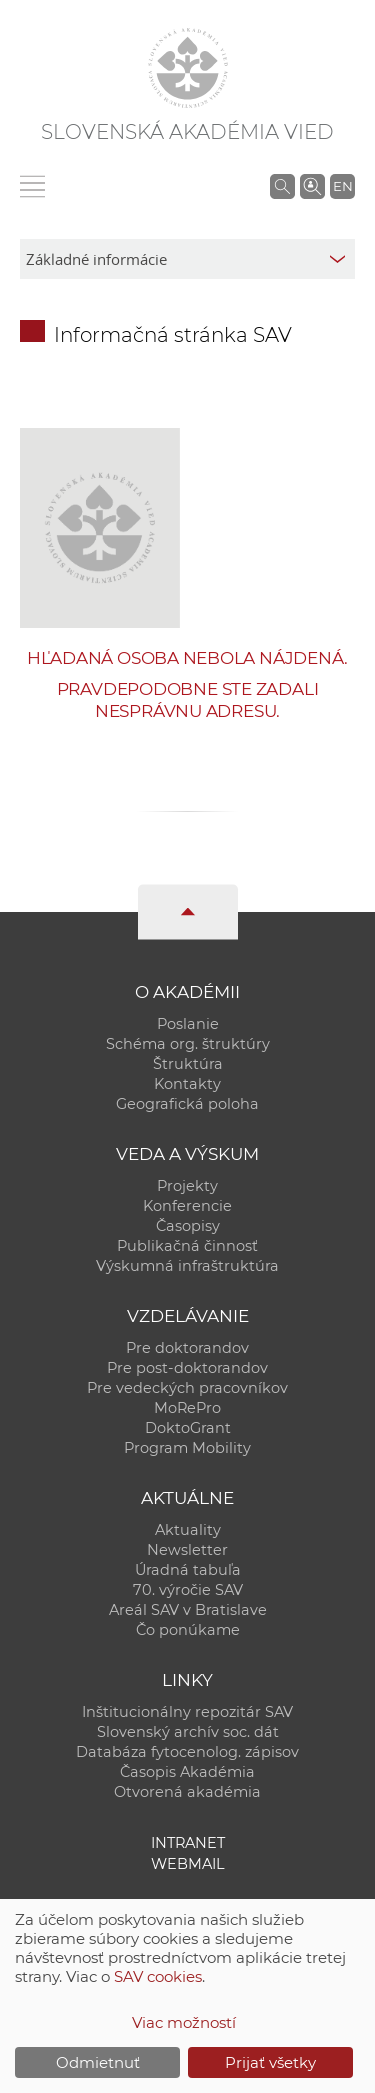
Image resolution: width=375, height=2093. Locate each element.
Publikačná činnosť (187, 1246)
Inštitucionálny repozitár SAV (187, 1712)
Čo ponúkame (188, 1630)
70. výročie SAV (188, 1590)
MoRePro (187, 1408)
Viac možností (184, 2022)
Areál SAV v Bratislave (188, 1610)
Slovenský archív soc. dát (188, 1732)
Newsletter (187, 1550)
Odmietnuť (98, 2062)
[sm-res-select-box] (187, 259)
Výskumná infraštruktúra (187, 1266)
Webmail (188, 1864)
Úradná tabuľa (188, 1570)
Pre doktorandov (187, 1348)
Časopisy (188, 1226)
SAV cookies (158, 1976)
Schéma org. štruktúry (188, 1044)
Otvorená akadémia (187, 1792)
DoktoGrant (188, 1428)
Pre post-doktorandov (187, 1368)
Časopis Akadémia (187, 1772)
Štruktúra (188, 1064)
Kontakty (187, 1084)
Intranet (188, 1843)
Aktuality (188, 1530)
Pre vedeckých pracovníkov (187, 1388)
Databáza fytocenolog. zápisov (187, 1752)
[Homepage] (188, 68)
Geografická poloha (187, 1104)
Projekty (187, 1186)
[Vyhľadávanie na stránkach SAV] (282, 186)
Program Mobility (187, 1448)
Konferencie (187, 1206)
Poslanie (188, 1024)
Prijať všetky (270, 2062)
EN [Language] (343, 186)
